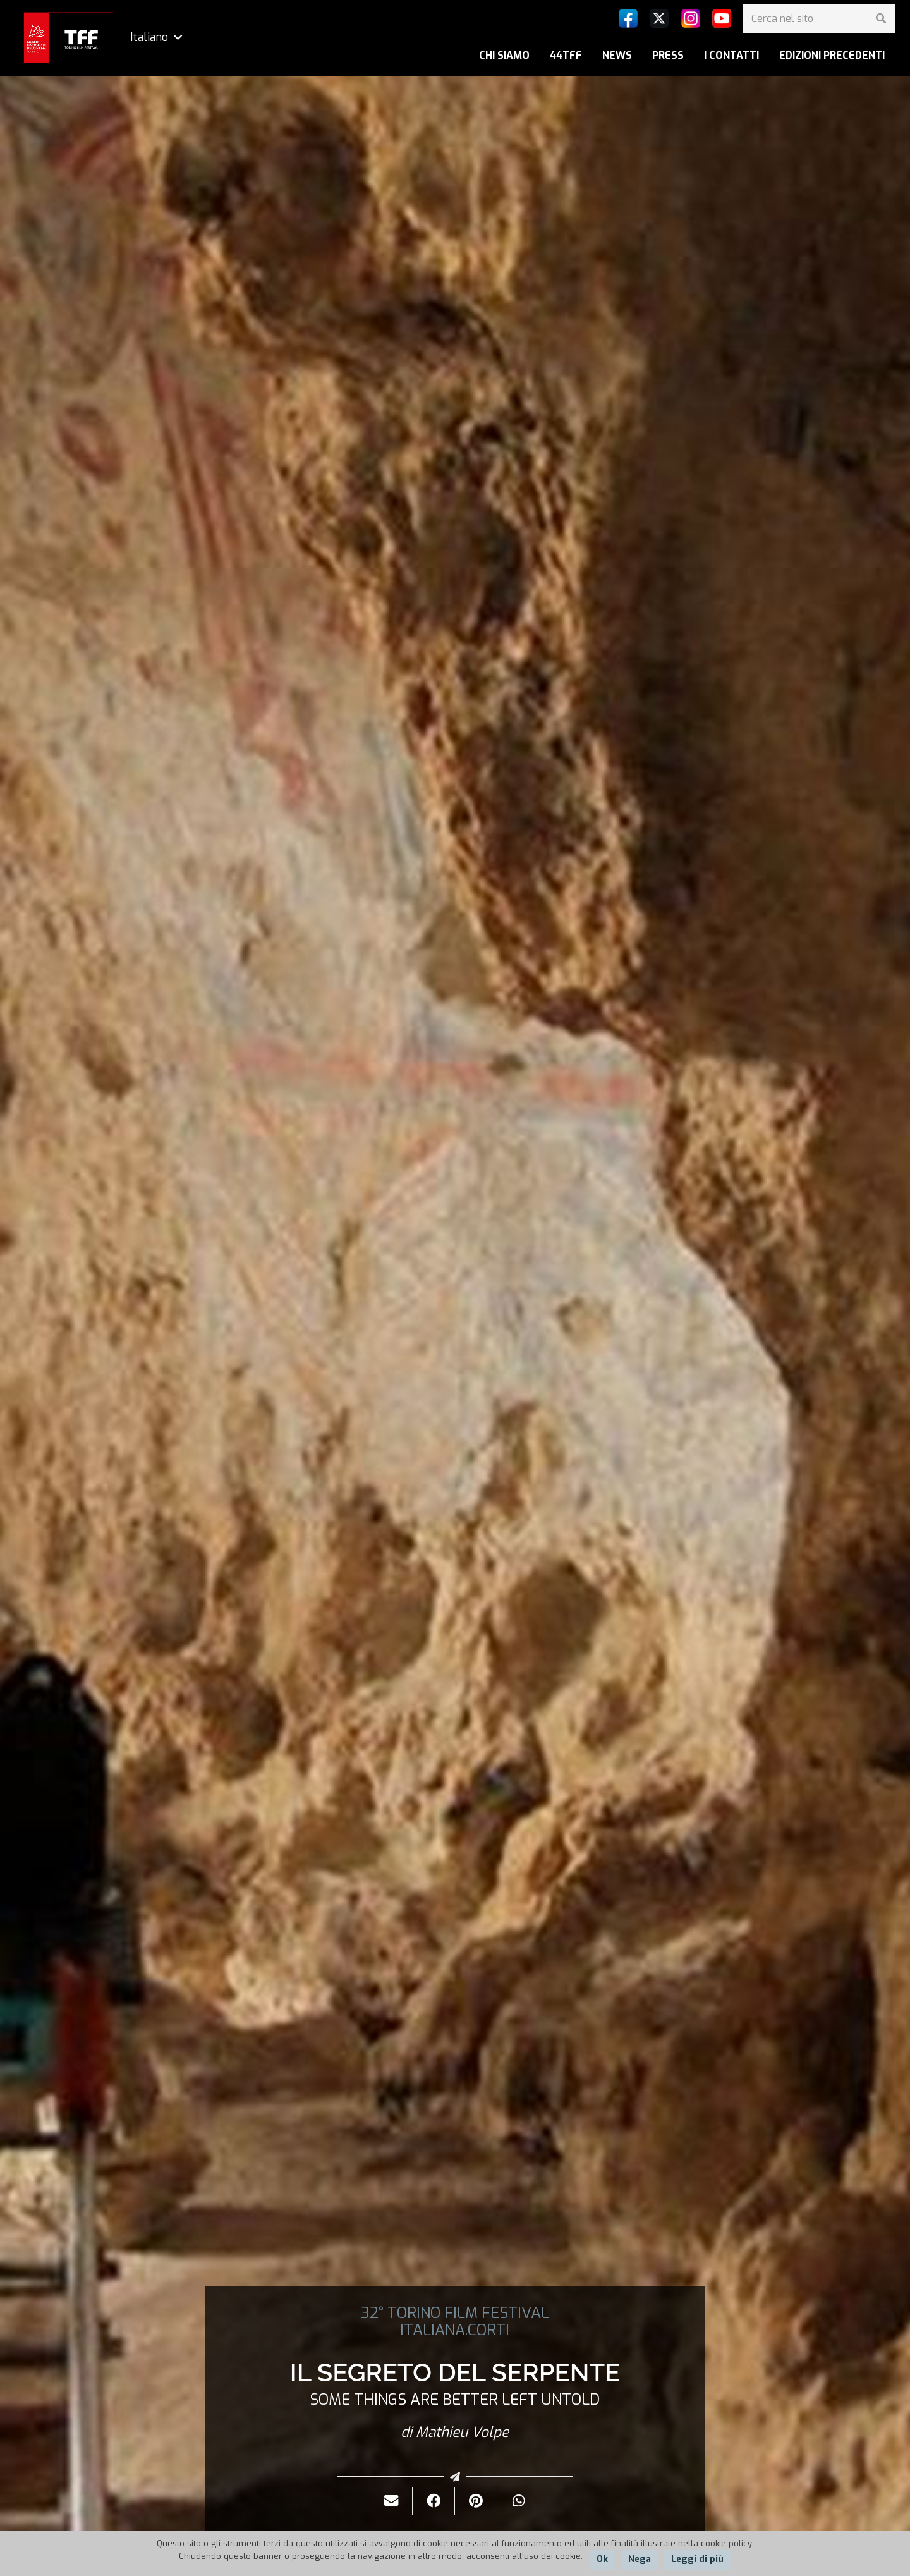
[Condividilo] (434, 2501)
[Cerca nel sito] (819, 18)
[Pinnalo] (476, 2501)
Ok (602, 2559)
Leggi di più (697, 2559)
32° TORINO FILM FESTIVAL (455, 2313)
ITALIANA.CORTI (454, 2330)
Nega (639, 2559)
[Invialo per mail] (391, 2501)
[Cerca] (880, 18)
